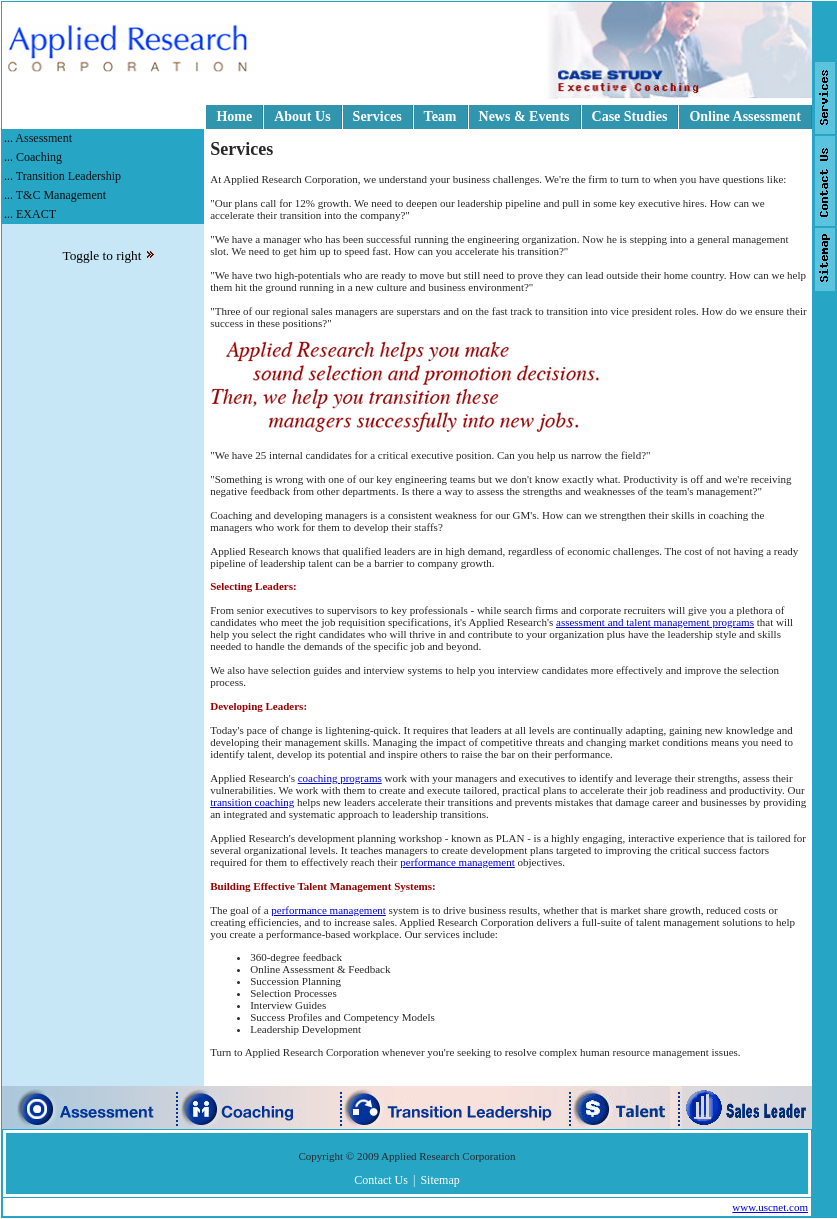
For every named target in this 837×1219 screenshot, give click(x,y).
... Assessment (38, 138)
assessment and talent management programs (655, 622)
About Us (302, 116)
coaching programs (340, 778)
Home (234, 116)
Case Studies (630, 116)
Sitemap (439, 1180)
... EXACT (30, 214)
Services (377, 116)
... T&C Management (55, 195)
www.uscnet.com (770, 1207)
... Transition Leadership (62, 176)
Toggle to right (108, 255)
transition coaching (252, 802)
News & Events (524, 116)
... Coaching (33, 157)
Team (440, 116)
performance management (457, 862)
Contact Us (381, 1180)
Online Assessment (745, 116)
